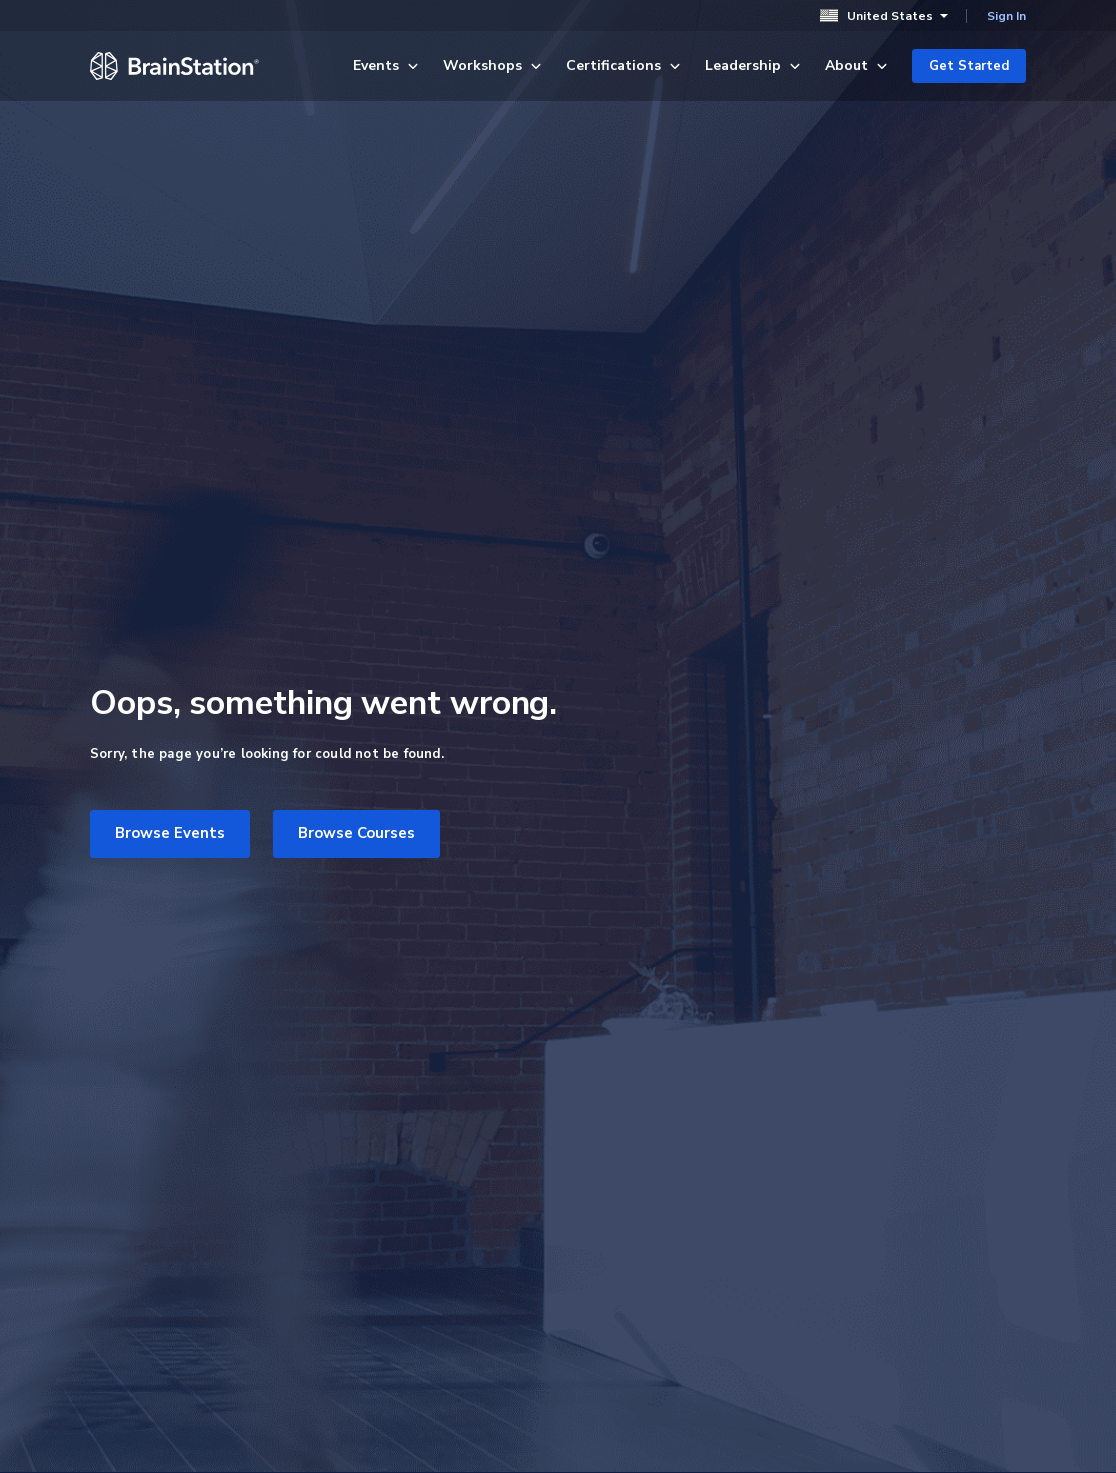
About (856, 65)
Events (386, 65)
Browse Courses (356, 833)
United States (884, 15)
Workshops (492, 65)
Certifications (623, 65)
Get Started (969, 66)
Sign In (1006, 16)
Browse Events (170, 833)
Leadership (753, 65)
